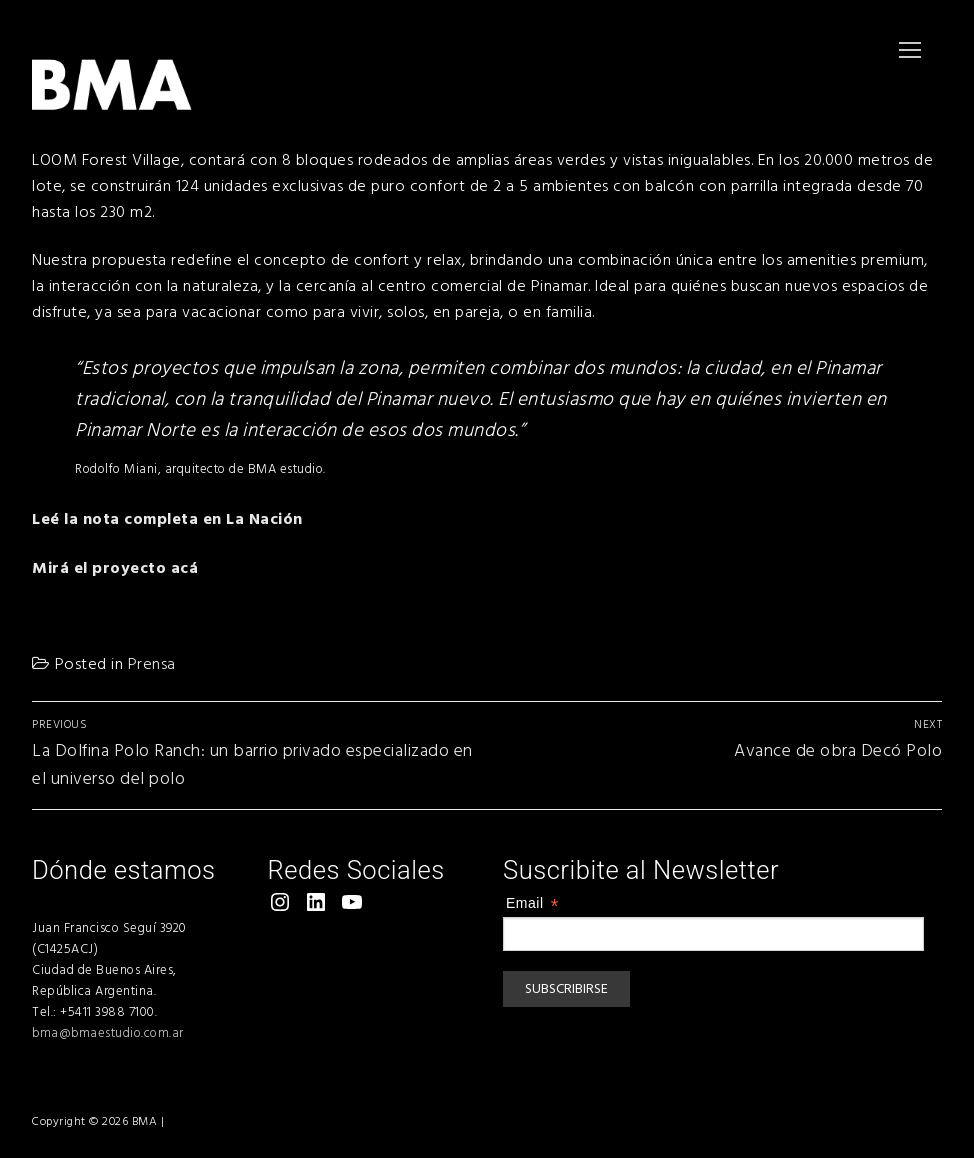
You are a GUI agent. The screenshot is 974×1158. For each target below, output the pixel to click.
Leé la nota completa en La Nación (167, 519)
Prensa (152, 664)
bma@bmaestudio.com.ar (108, 1033)
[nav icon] (910, 50)
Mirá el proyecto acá (115, 568)
